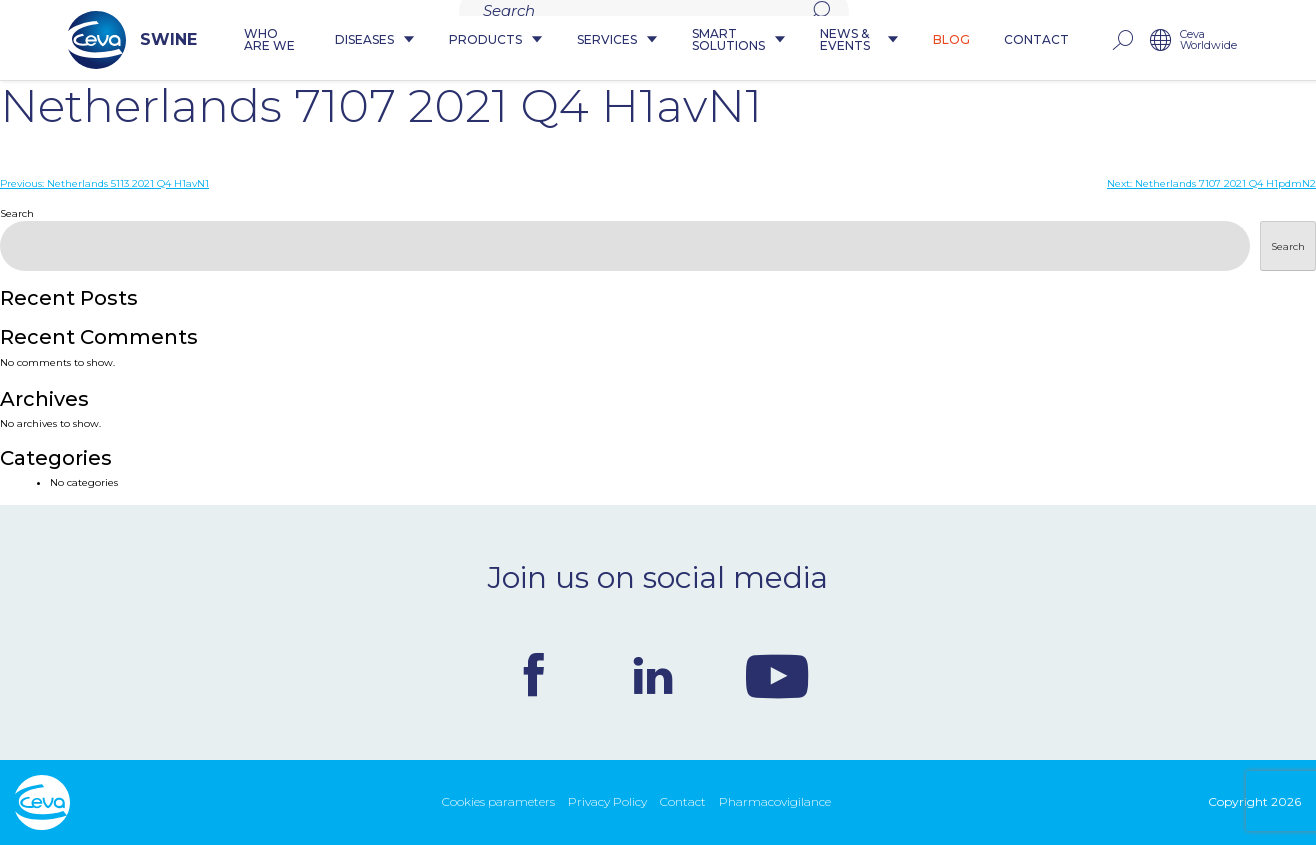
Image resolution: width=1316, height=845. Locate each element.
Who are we (222, 40)
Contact (1089, 40)
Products (470, 40)
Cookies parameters (498, 801)
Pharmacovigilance (775, 801)
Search (17, 213)
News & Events (893, 40)
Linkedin (653, 675)
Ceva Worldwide (1261, 40)
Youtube (777, 675)
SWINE (79, 40)
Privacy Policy (607, 801)
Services (591, 40)
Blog (1004, 40)
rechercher (1175, 40)
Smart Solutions (733, 40)
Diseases (349, 40)
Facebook (534, 675)
